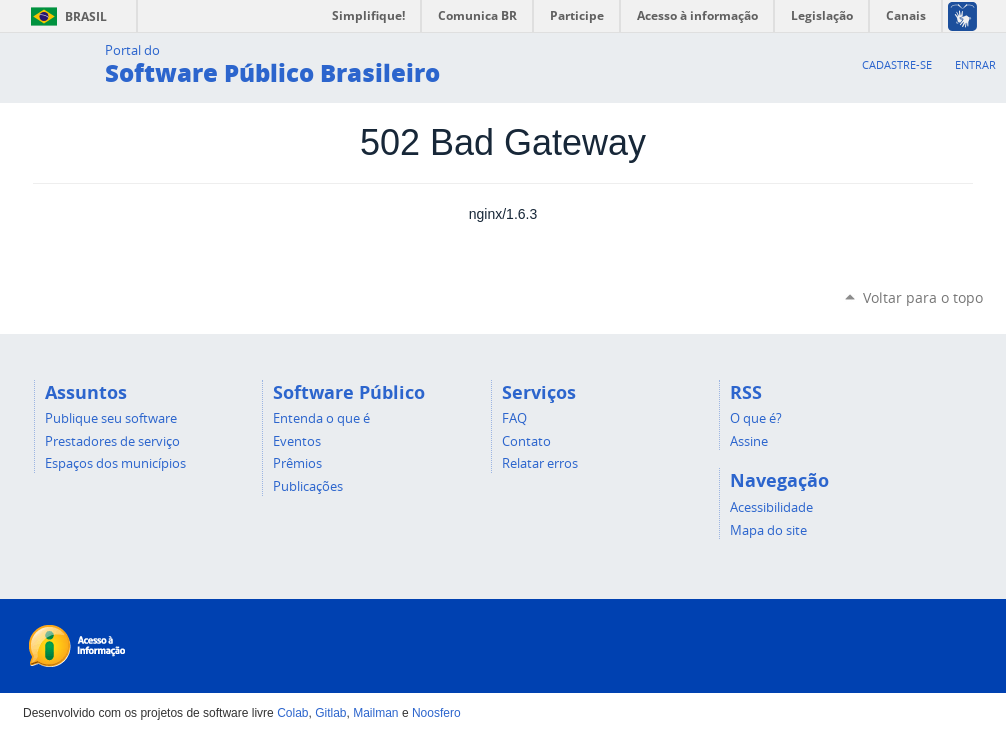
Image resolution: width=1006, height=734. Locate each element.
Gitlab (330, 713)
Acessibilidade (771, 507)
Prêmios (297, 463)
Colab (292, 713)
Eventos (297, 441)
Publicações (308, 486)
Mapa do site (768, 530)
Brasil (65, 16)
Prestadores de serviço (112, 441)
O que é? (756, 418)
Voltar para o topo (923, 297)
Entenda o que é (321, 418)
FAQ (514, 418)
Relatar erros (540, 463)
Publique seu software (111, 418)
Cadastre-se (897, 64)
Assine (749, 441)
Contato (526, 441)
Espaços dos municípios (115, 463)
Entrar (975, 64)
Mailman (375, 713)
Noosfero (436, 713)
